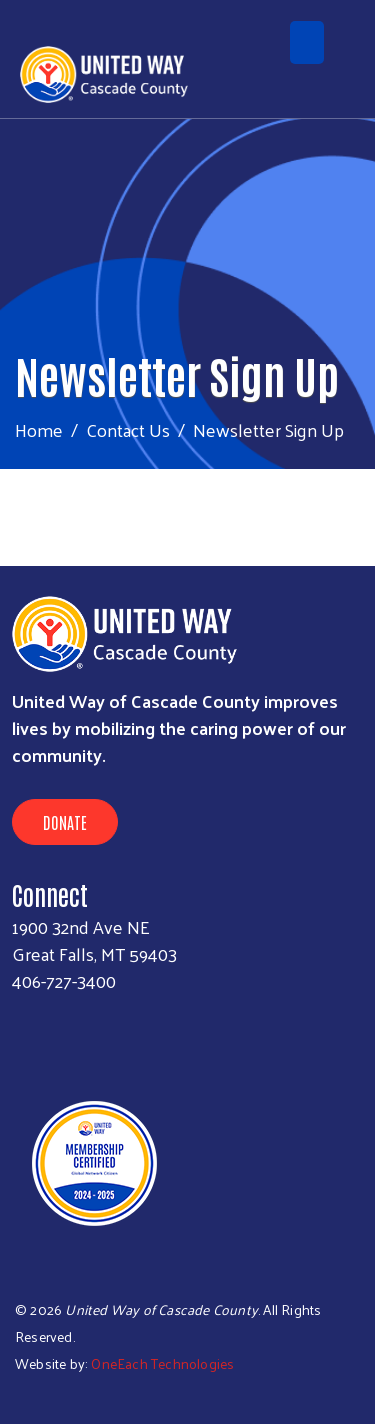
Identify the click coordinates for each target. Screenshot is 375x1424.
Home (39, 429)
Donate (65, 822)
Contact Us (128, 429)
